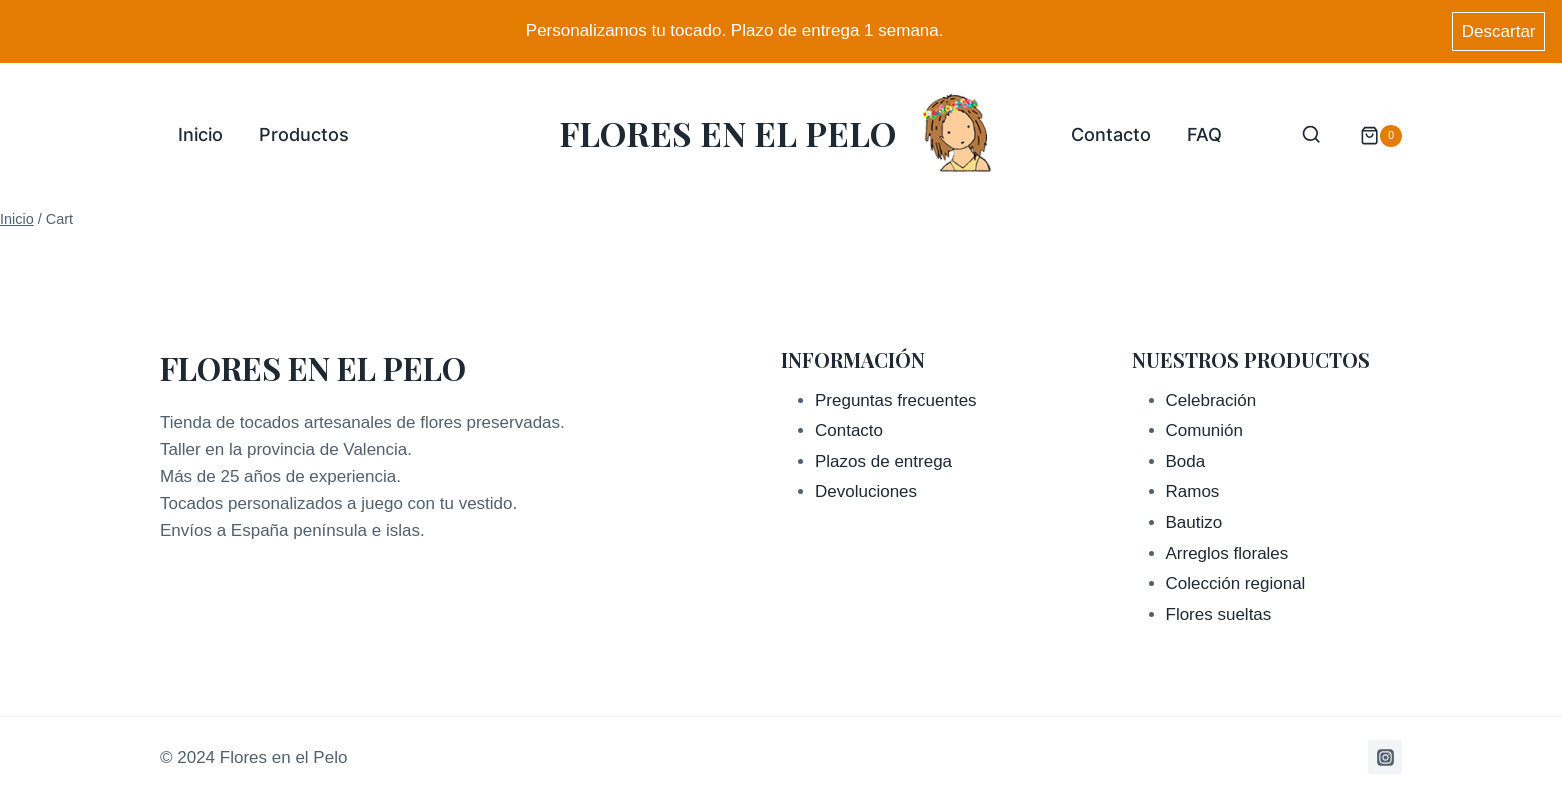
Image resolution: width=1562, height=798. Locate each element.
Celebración (1211, 400)
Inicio (200, 134)
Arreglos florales (1227, 553)
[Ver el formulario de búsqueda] (1311, 135)
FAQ (1204, 134)
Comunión (1205, 430)
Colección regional (1236, 583)
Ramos (1193, 491)
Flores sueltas (1219, 614)
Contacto (1111, 134)
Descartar (1499, 31)
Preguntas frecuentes (896, 400)
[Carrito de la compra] (1371, 136)
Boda (1186, 461)
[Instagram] (1385, 757)
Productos (304, 134)
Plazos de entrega (883, 461)
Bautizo (1194, 522)
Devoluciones (866, 491)
